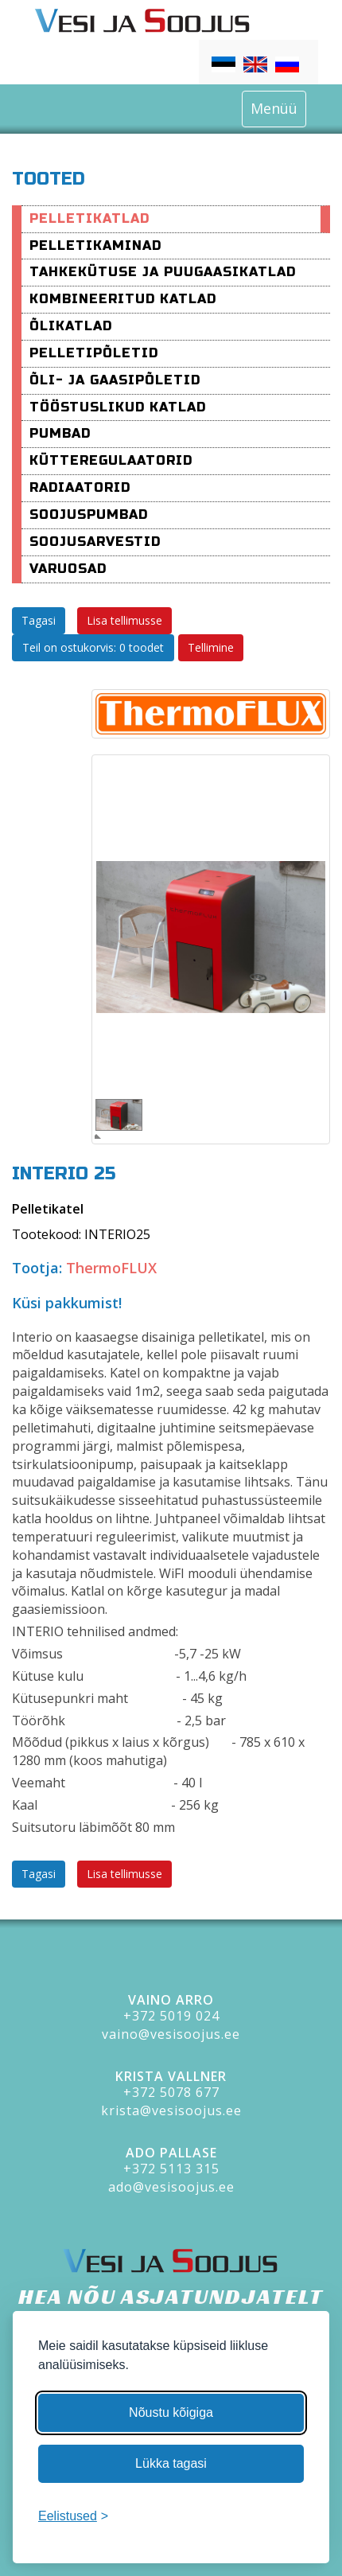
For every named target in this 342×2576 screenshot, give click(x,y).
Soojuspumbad (88, 514)
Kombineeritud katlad (122, 298)
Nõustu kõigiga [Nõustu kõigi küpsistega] (171, 2412)
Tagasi (38, 620)
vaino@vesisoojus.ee (171, 2034)
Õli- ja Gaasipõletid (114, 380)
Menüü (274, 108)
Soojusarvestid (95, 541)
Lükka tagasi (171, 2463)
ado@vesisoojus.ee (171, 2187)
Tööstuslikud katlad (117, 407)
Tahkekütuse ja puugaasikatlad (162, 271)
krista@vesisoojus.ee (171, 2110)
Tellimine (211, 647)
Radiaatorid (79, 487)
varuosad (68, 568)
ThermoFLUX (111, 1267)
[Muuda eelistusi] (73, 2517)
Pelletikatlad (89, 218)
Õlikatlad (70, 325)
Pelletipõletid (93, 352)
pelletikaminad (95, 245)
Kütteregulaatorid (110, 460)
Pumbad (60, 433)
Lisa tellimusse (124, 620)
